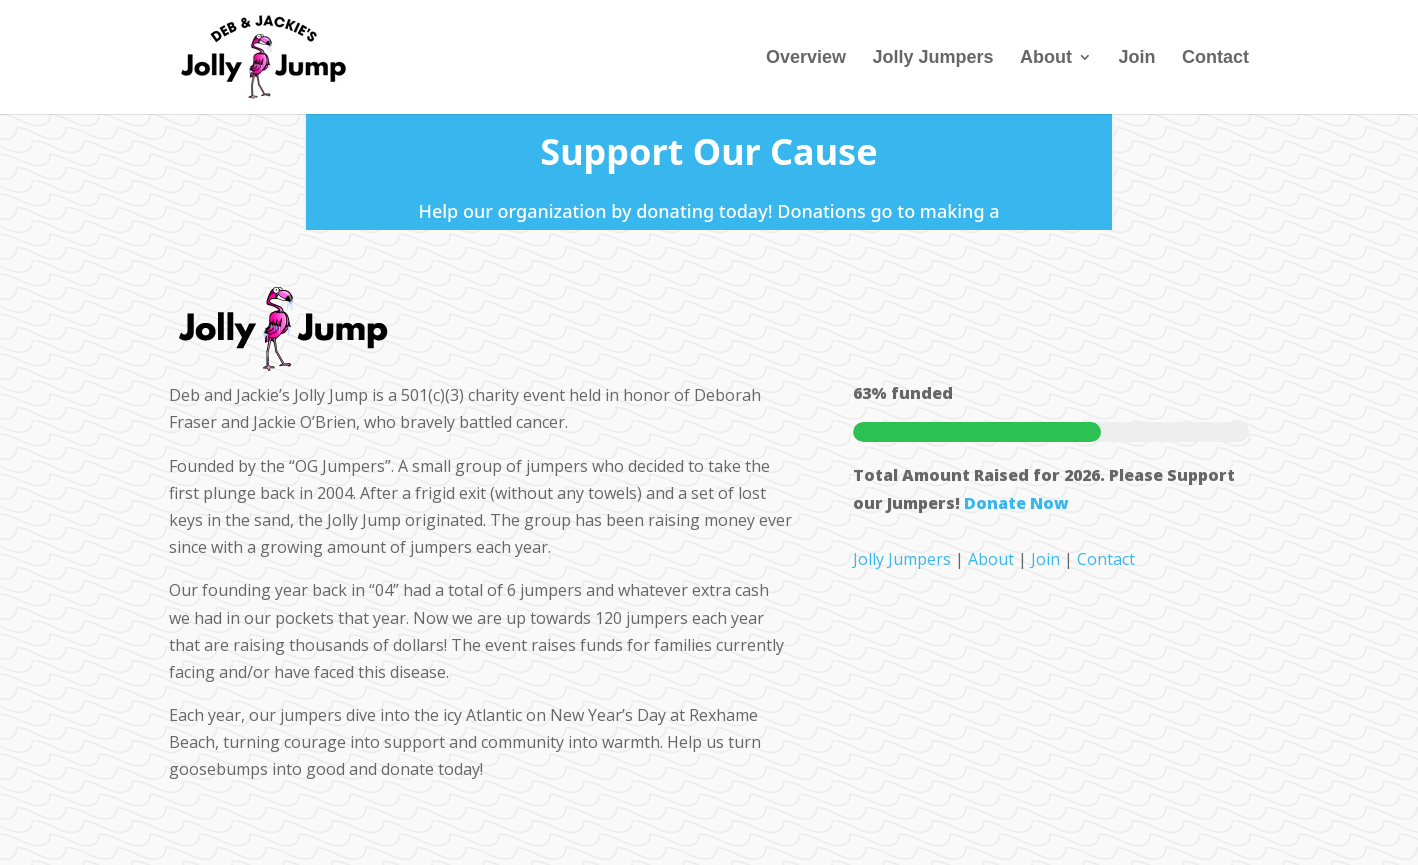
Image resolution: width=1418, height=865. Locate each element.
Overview (806, 58)
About (1046, 58)
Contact (1215, 58)
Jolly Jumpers (933, 58)
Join (1137, 58)
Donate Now (1016, 503)
